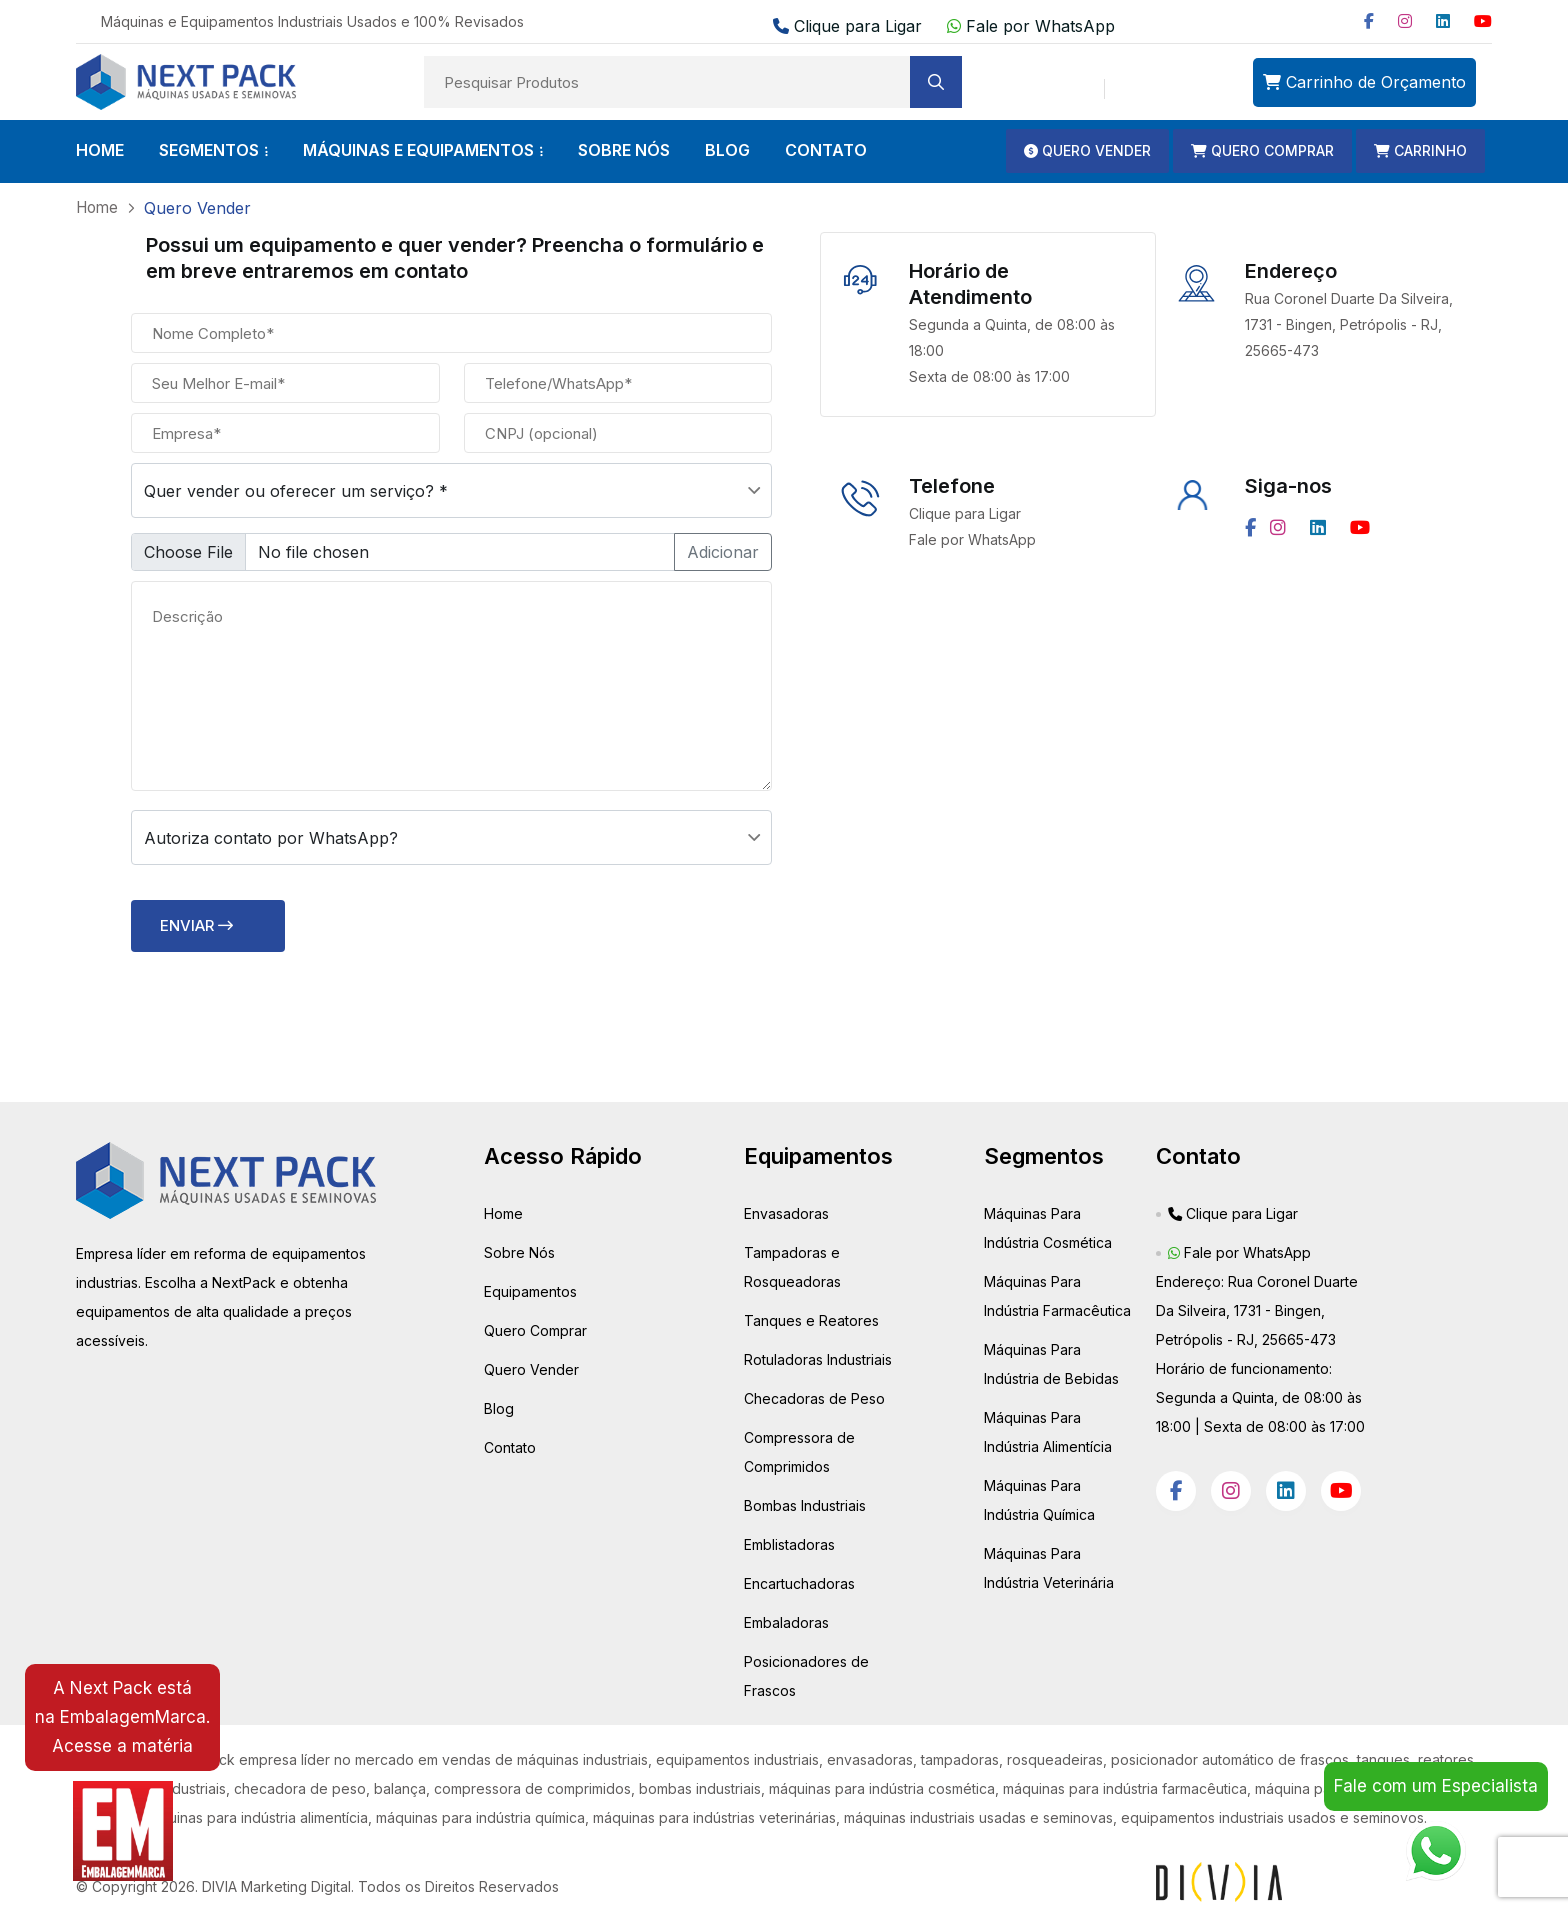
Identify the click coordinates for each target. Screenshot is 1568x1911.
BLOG (727, 150)
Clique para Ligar (850, 26)
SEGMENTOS (209, 150)
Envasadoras (786, 1212)
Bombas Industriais (805, 1504)
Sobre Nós (519, 1251)
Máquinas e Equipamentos (418, 150)
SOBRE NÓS (624, 150)
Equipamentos (530, 1290)
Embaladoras (786, 1621)
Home (503, 1212)
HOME (100, 150)
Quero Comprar (535, 1329)
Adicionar (723, 551)
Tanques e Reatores (811, 1319)
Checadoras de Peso (814, 1397)
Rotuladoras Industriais (818, 1358)
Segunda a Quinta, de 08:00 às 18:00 (1012, 336)
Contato (510, 1446)
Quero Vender (531, 1368)
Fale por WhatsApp (1031, 26)
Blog (499, 1407)
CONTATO (826, 150)
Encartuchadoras (799, 1582)
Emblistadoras (789, 1543)
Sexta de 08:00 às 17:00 (989, 375)
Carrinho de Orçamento (1364, 82)
